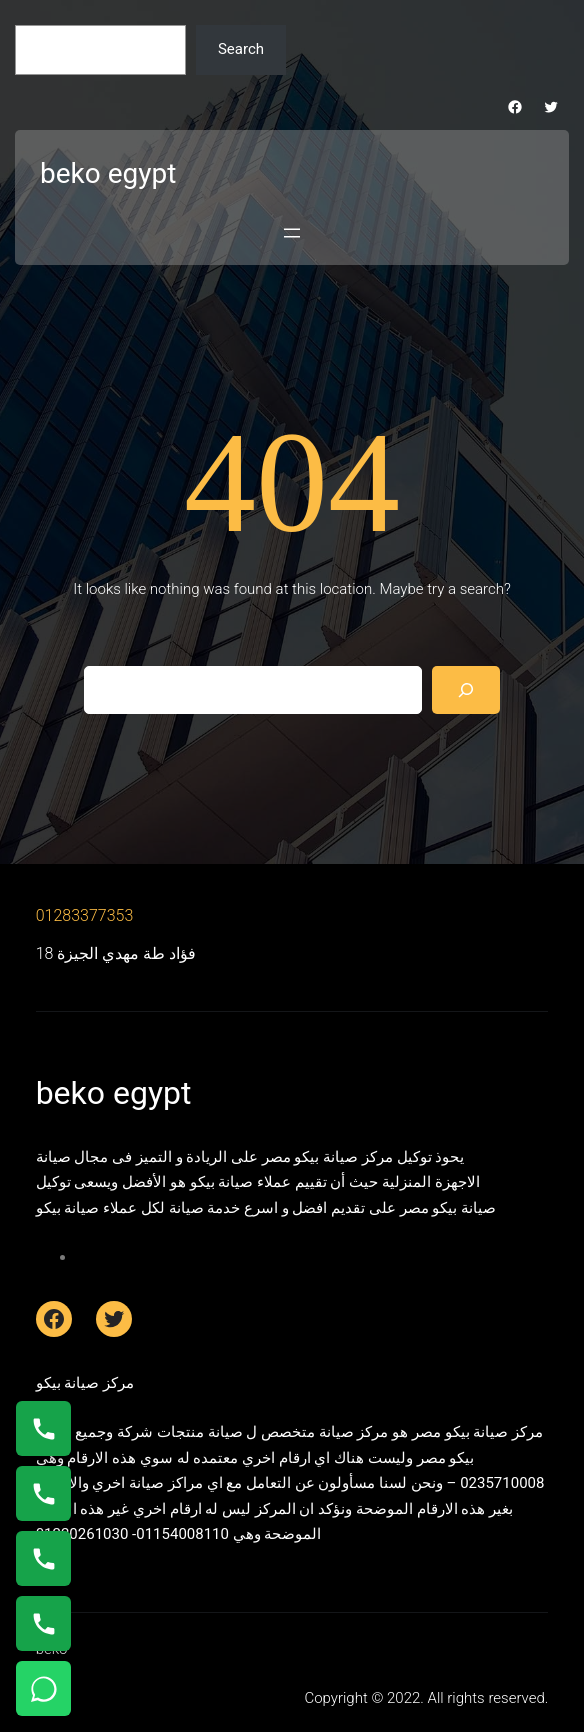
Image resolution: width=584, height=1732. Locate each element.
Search (241, 49)
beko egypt (108, 173)
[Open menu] (292, 233)
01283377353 (85, 915)
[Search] (466, 690)
